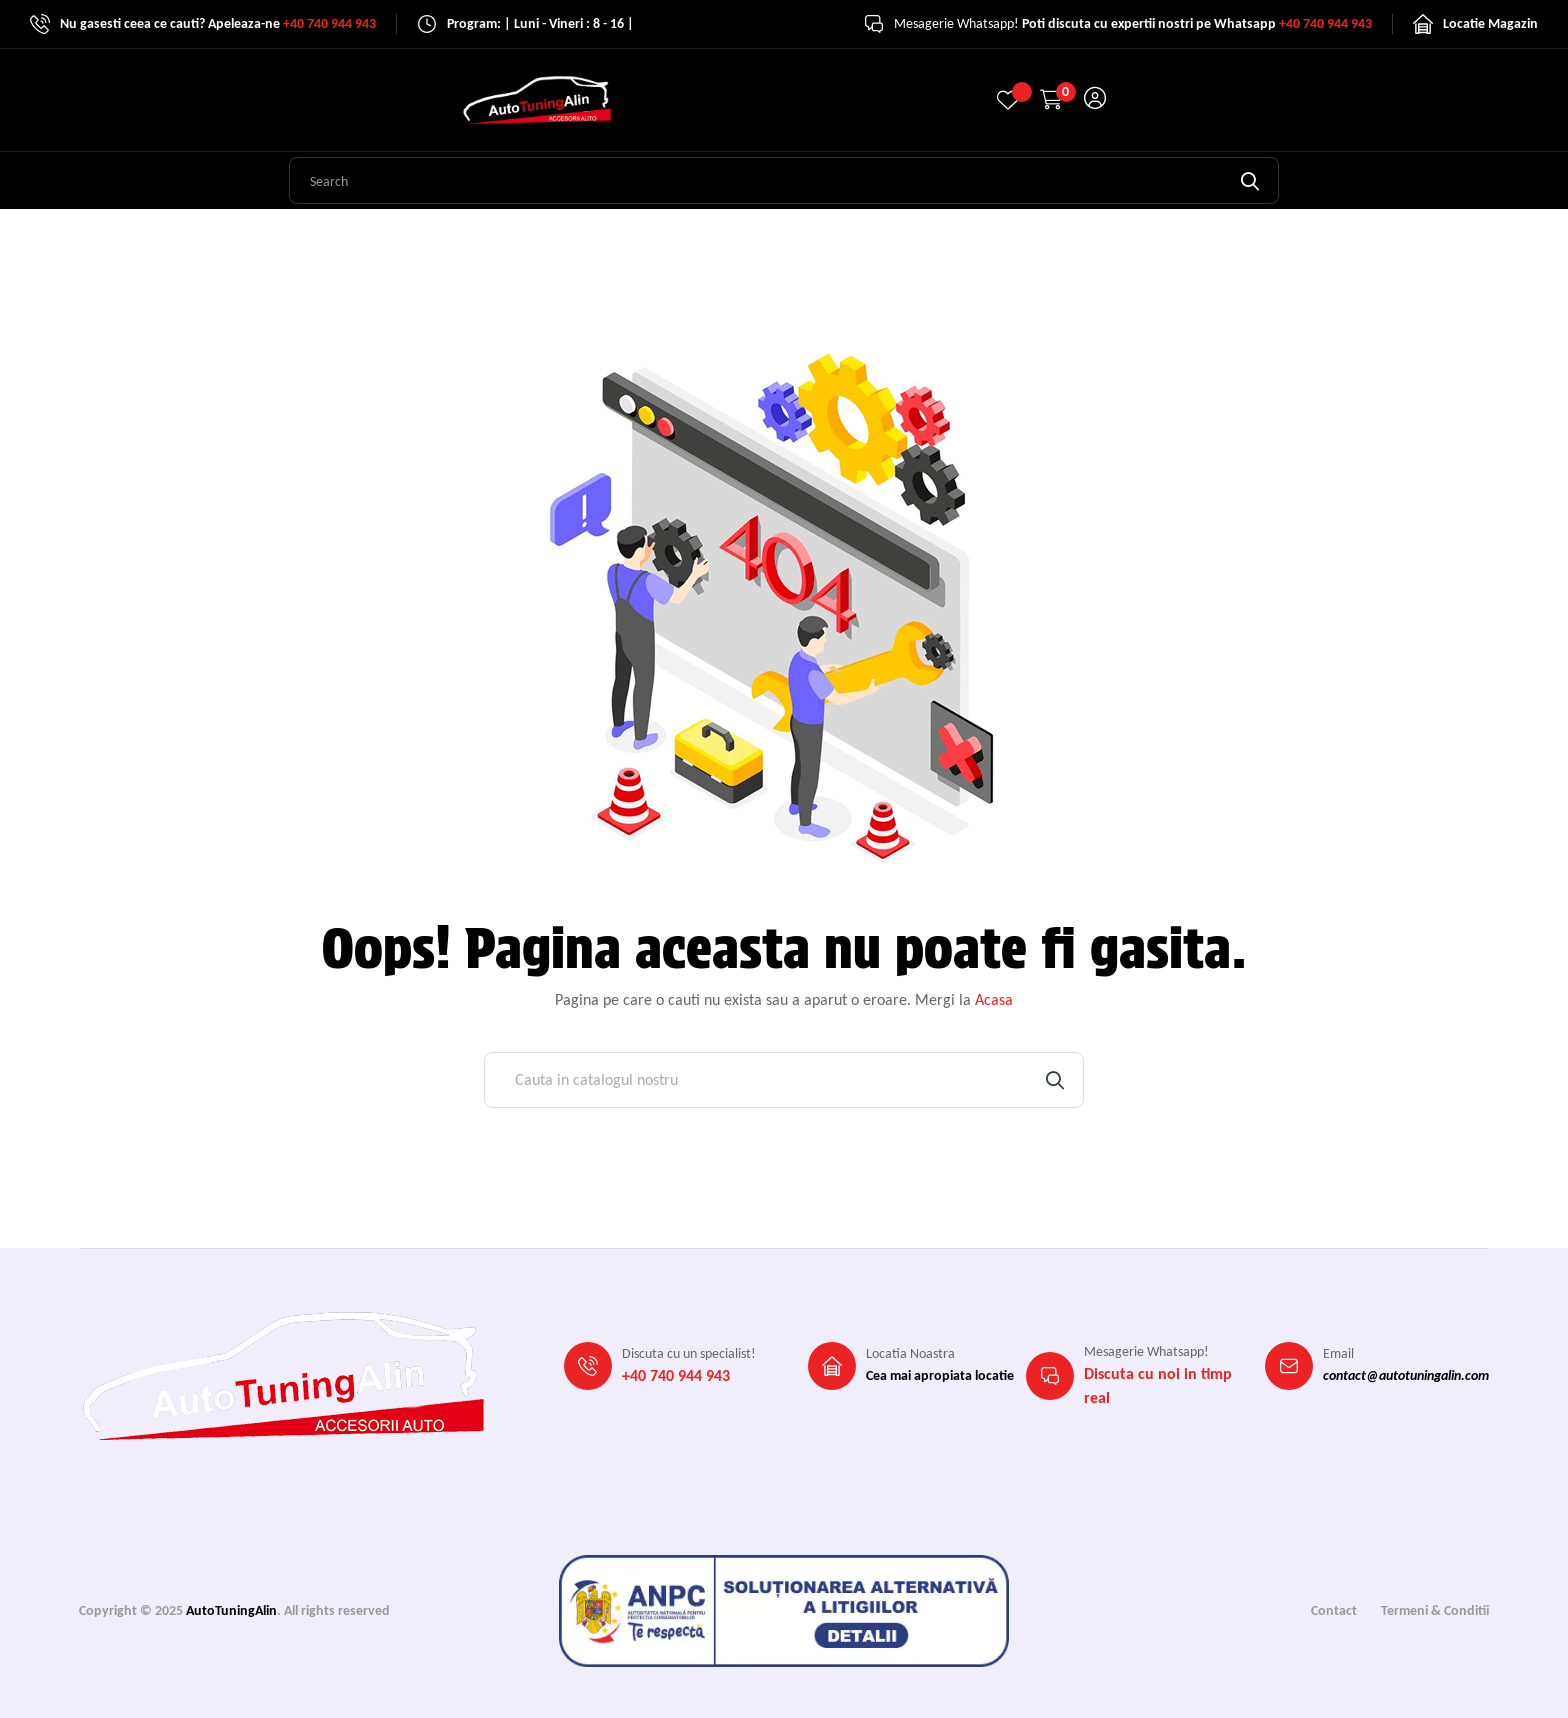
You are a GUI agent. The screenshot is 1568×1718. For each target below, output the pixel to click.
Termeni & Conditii (1435, 1610)
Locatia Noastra (910, 1353)
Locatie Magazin (1490, 23)
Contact (1334, 1610)
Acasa (994, 999)
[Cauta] (784, 1080)
